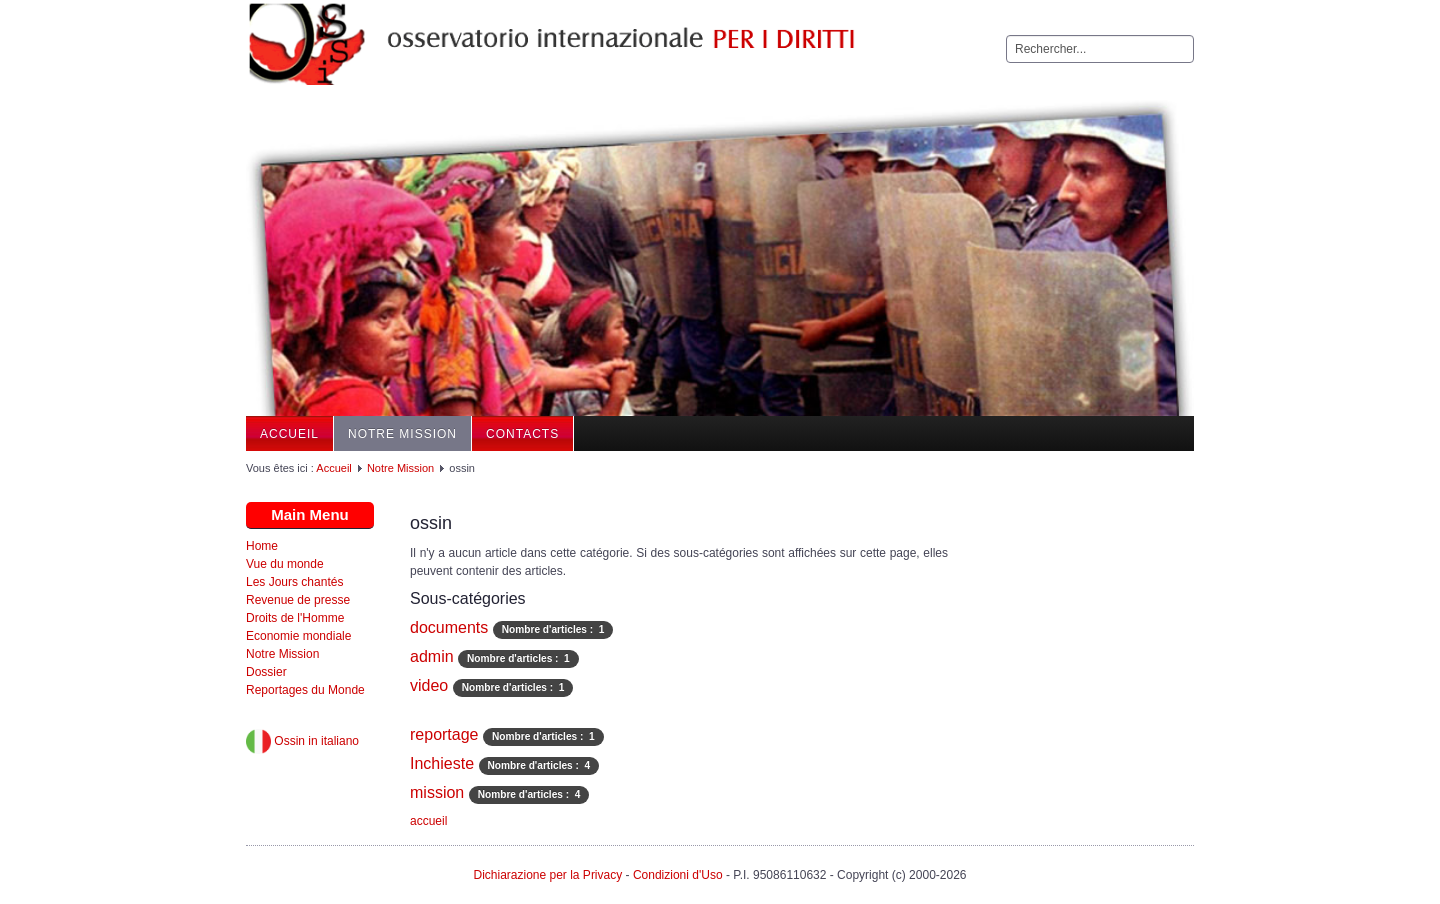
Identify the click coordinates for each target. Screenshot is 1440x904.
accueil (428, 821)
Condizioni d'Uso (678, 875)
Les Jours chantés (294, 582)
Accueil (289, 434)
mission (437, 792)
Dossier (266, 672)
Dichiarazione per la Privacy (547, 875)
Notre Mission (402, 434)
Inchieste (442, 763)
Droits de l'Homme (295, 618)
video (429, 685)
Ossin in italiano (302, 741)
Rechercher (1006, 35)
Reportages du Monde (305, 690)
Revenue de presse (298, 600)
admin (432, 656)
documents (449, 627)
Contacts (522, 434)
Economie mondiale (298, 636)
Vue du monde (285, 564)
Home (262, 546)
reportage (444, 734)
